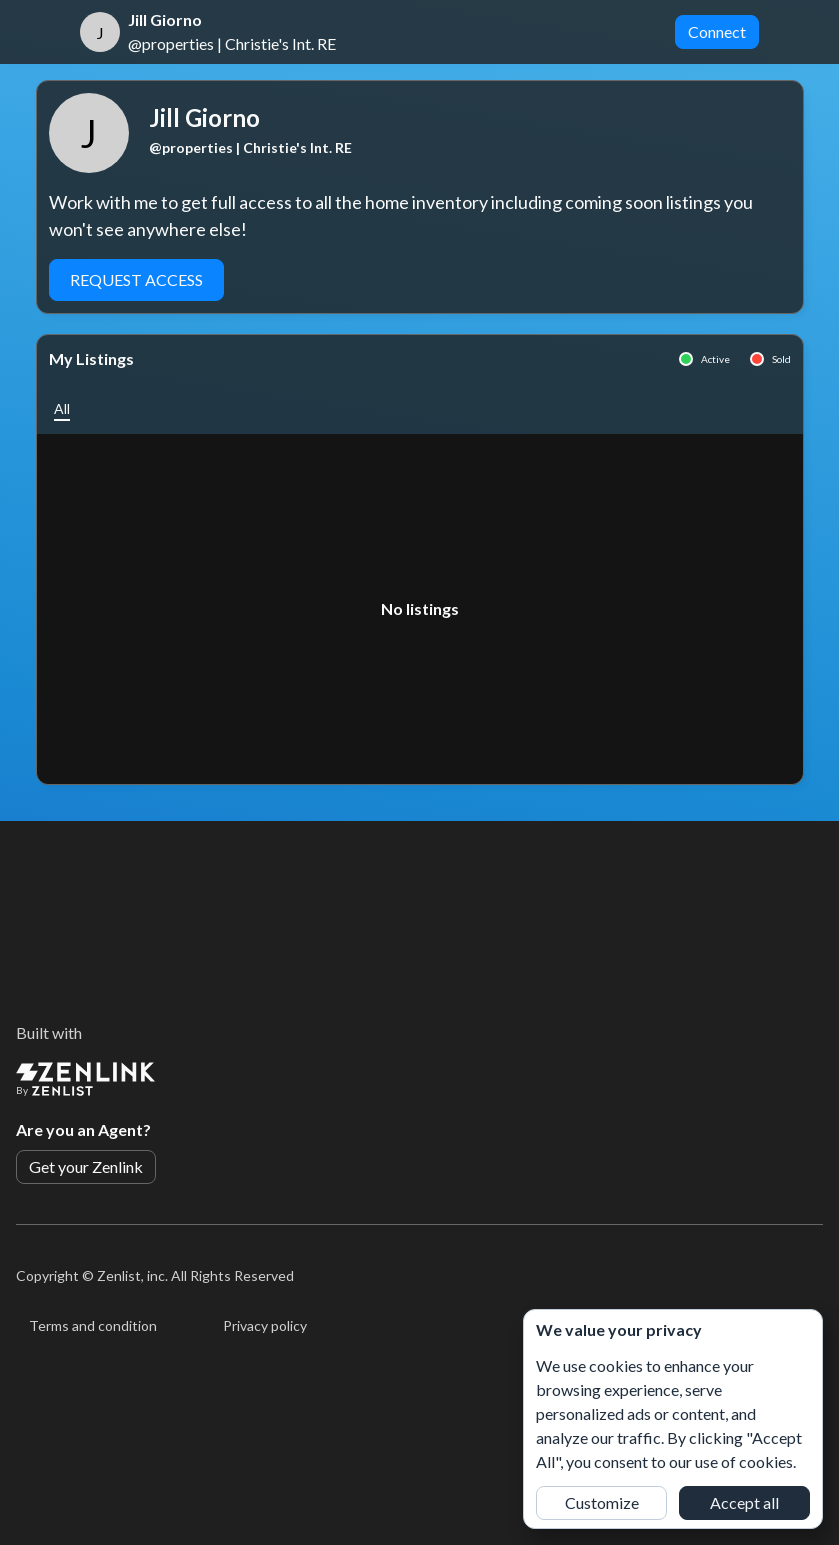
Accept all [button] (744, 1502)
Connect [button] (717, 31)
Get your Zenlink (86, 1166)
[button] (62, 408)
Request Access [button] (136, 279)
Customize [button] (602, 1502)
